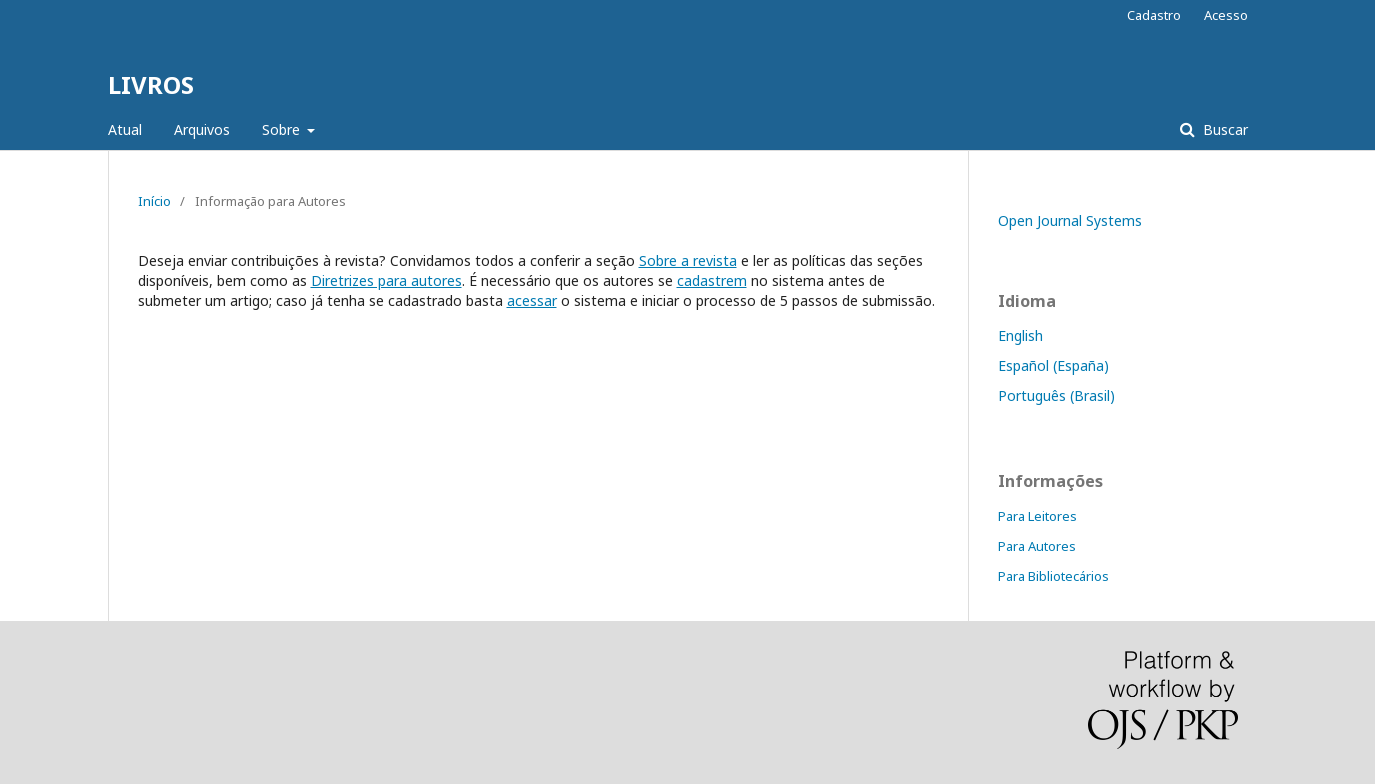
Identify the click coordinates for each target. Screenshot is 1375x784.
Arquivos (202, 129)
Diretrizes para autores (386, 280)
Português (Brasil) (1056, 395)
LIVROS (151, 84)
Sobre (283, 129)
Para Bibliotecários (1053, 576)
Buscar (1223, 129)
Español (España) (1053, 365)
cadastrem (712, 280)
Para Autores (1037, 546)
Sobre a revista (688, 260)
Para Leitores (1037, 516)
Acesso (1226, 15)
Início (154, 201)
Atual (125, 129)
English (1020, 335)
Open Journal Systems (1070, 220)
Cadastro (1154, 15)
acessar (532, 300)
